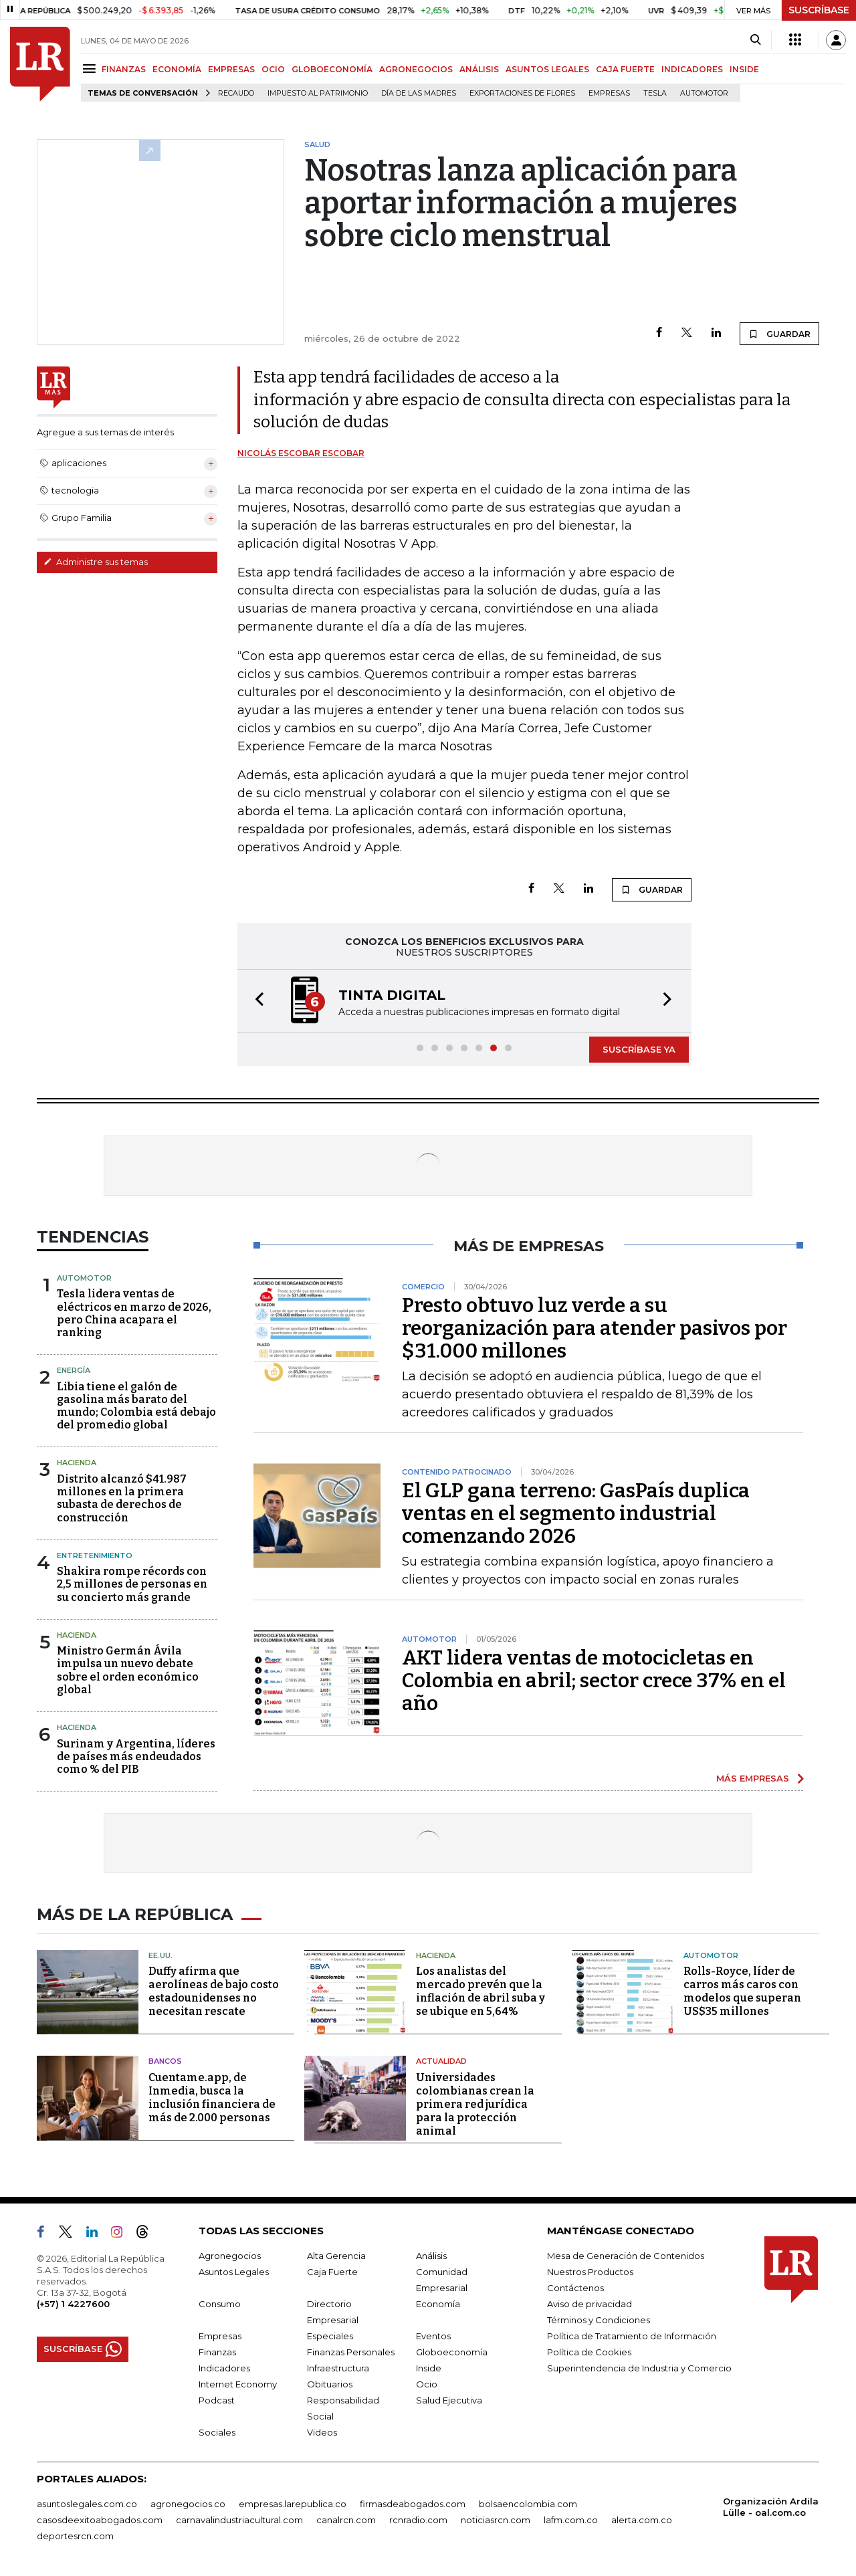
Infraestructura (338, 2368)
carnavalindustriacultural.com (239, 2519)
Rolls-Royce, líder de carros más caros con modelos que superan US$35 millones (742, 1991)
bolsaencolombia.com (528, 2503)
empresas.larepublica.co (292, 2503)
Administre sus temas (95, 561)
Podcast (217, 2400)
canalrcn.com (346, 2519)
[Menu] (91, 69)
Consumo (220, 2303)
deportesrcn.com (75, 2536)
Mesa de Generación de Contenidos (625, 2255)
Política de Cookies (589, 2352)
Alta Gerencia (336, 2255)
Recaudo (236, 93)
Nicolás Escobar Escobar (300, 453)
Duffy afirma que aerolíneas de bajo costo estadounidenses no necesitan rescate (213, 1991)
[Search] (755, 40)
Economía (438, 2303)
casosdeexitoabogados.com (100, 2519)
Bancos (165, 2061)
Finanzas (217, 2352)
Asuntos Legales (234, 2271)
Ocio (426, 2384)
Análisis (431, 2255)
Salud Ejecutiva (449, 2400)
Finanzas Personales (351, 2352)
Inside (428, 2368)
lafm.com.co (571, 2519)
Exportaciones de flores (522, 93)
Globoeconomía (452, 2352)
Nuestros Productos (590, 2271)
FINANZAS (124, 69)
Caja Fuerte (332, 2271)
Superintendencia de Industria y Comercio (639, 2368)
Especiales (330, 2336)
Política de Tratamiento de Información (631, 2336)
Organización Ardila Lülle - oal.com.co (771, 2507)
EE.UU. (160, 1955)
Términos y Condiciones (598, 2320)
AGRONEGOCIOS (416, 69)
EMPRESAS (231, 69)
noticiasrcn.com (495, 2519)
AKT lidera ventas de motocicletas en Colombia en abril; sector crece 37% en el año (594, 1680)
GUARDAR (779, 333)
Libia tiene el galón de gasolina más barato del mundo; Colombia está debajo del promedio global (136, 1406)
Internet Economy (238, 2384)
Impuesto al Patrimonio (318, 93)
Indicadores (224, 2368)
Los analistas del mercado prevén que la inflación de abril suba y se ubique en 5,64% (480, 1991)
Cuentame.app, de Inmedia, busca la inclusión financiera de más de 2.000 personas (212, 2097)
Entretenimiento (94, 1555)
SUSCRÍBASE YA (639, 1049)
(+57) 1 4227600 (73, 2303)
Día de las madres (418, 93)
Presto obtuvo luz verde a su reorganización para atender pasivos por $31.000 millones (594, 1328)
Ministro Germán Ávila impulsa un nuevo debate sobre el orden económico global (128, 1670)
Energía (73, 1370)
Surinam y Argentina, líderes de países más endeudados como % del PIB (136, 1756)
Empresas (609, 93)
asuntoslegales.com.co (87, 2503)
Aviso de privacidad (589, 2303)
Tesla (655, 93)
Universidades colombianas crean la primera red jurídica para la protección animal (475, 2104)
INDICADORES (692, 69)
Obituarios (329, 2384)
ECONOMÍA (176, 69)
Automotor (704, 93)
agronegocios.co (187, 2503)
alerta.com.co (641, 2519)
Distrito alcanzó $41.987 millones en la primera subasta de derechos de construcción (122, 1498)
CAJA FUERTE (625, 69)
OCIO (273, 69)
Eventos (433, 2336)
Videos (322, 2432)
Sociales (217, 2432)
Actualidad (441, 2061)
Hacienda (76, 1462)
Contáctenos (575, 2287)
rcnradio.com (418, 2519)
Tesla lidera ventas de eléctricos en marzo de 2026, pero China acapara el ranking (134, 1313)
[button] (255, 1001)
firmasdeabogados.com (412, 2503)
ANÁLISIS (479, 69)
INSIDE (744, 69)
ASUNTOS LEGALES (547, 69)
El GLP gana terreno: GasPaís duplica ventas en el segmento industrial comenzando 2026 (576, 1513)
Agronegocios (230, 2255)
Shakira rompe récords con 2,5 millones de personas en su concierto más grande (132, 1584)
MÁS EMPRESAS (752, 1778)
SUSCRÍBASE (818, 10)
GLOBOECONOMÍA (332, 69)
